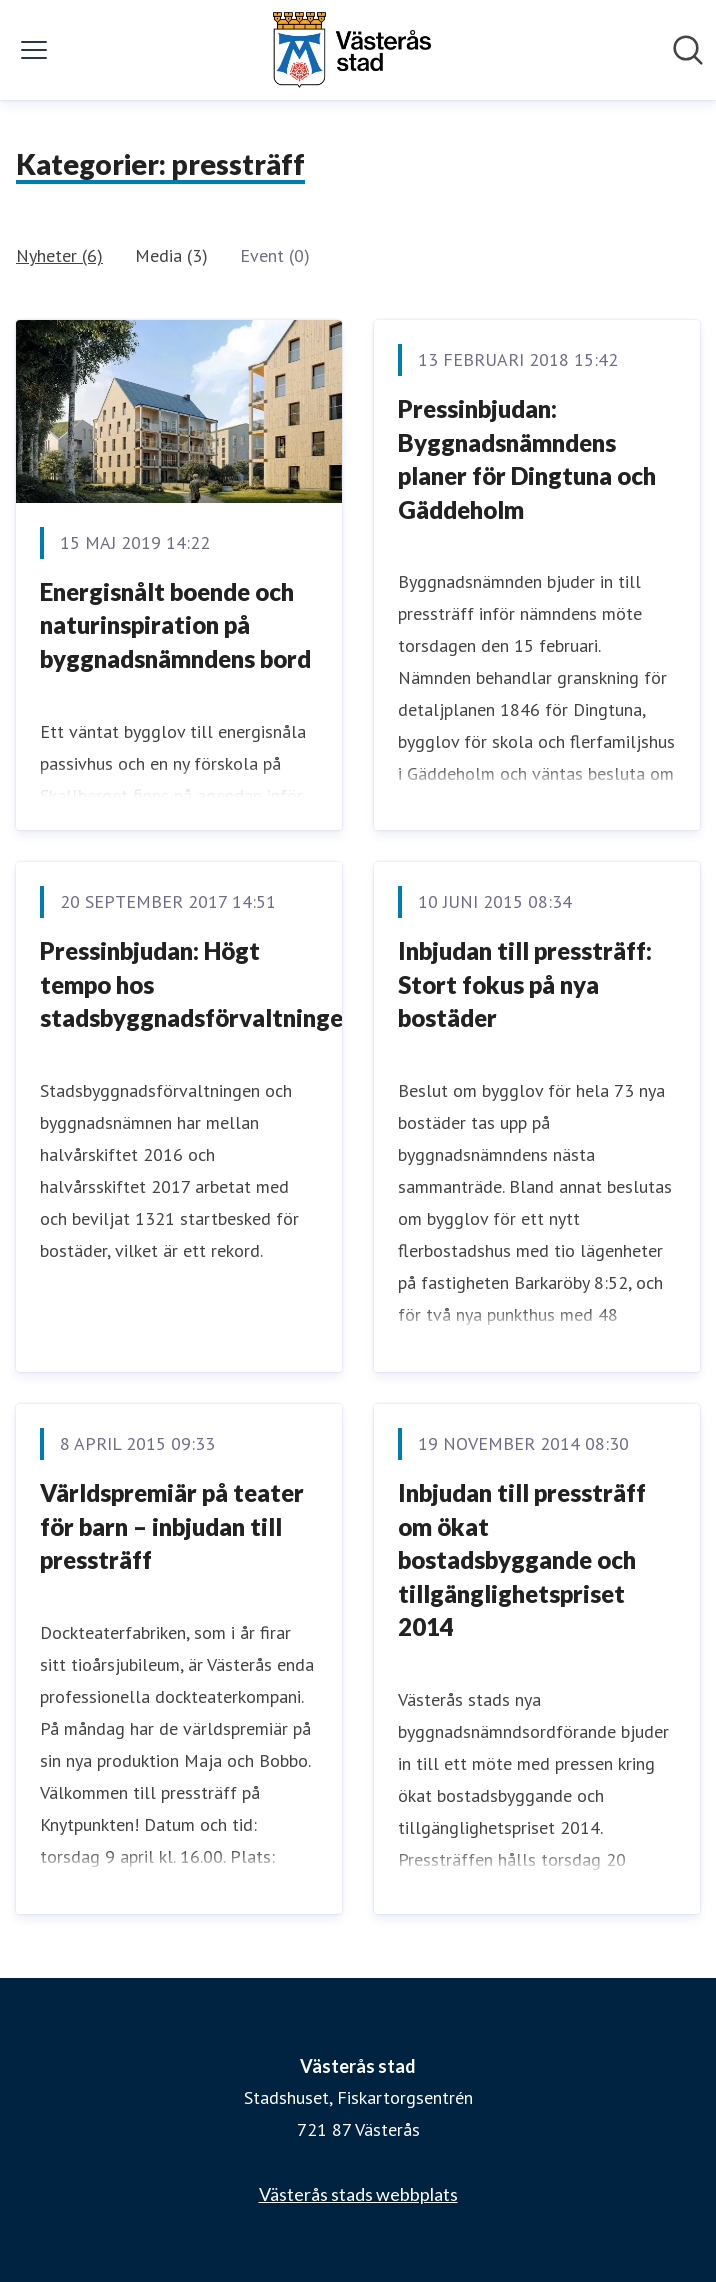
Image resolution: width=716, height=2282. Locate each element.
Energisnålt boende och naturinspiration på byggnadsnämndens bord (175, 625)
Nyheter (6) (59, 255)
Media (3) (171, 255)
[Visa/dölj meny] (34, 50)
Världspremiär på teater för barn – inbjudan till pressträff (172, 1526)
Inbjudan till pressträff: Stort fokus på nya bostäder (525, 984)
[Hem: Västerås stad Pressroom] (352, 50)
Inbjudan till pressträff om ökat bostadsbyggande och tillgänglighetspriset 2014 (522, 1559)
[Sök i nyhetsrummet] (688, 50)
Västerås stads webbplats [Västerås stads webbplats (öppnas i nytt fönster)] (358, 2194)
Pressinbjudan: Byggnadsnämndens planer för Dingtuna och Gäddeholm (527, 459)
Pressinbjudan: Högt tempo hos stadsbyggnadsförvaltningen (198, 984)
